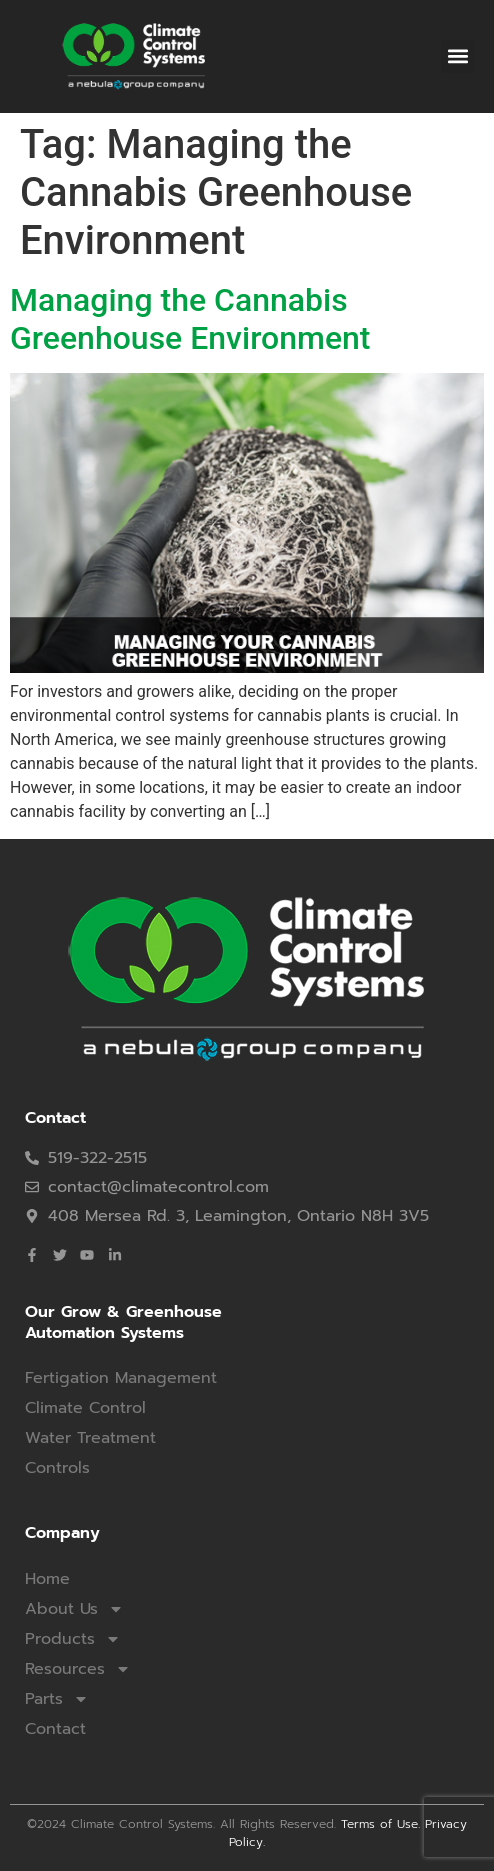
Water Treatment (90, 1438)
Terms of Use (379, 1824)
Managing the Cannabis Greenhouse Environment (190, 319)
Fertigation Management (121, 1378)
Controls (57, 1468)
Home (47, 1579)
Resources (78, 1669)
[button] (457, 56)
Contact (55, 1729)
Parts (57, 1699)
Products (73, 1639)
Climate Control (85, 1408)
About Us (74, 1609)
